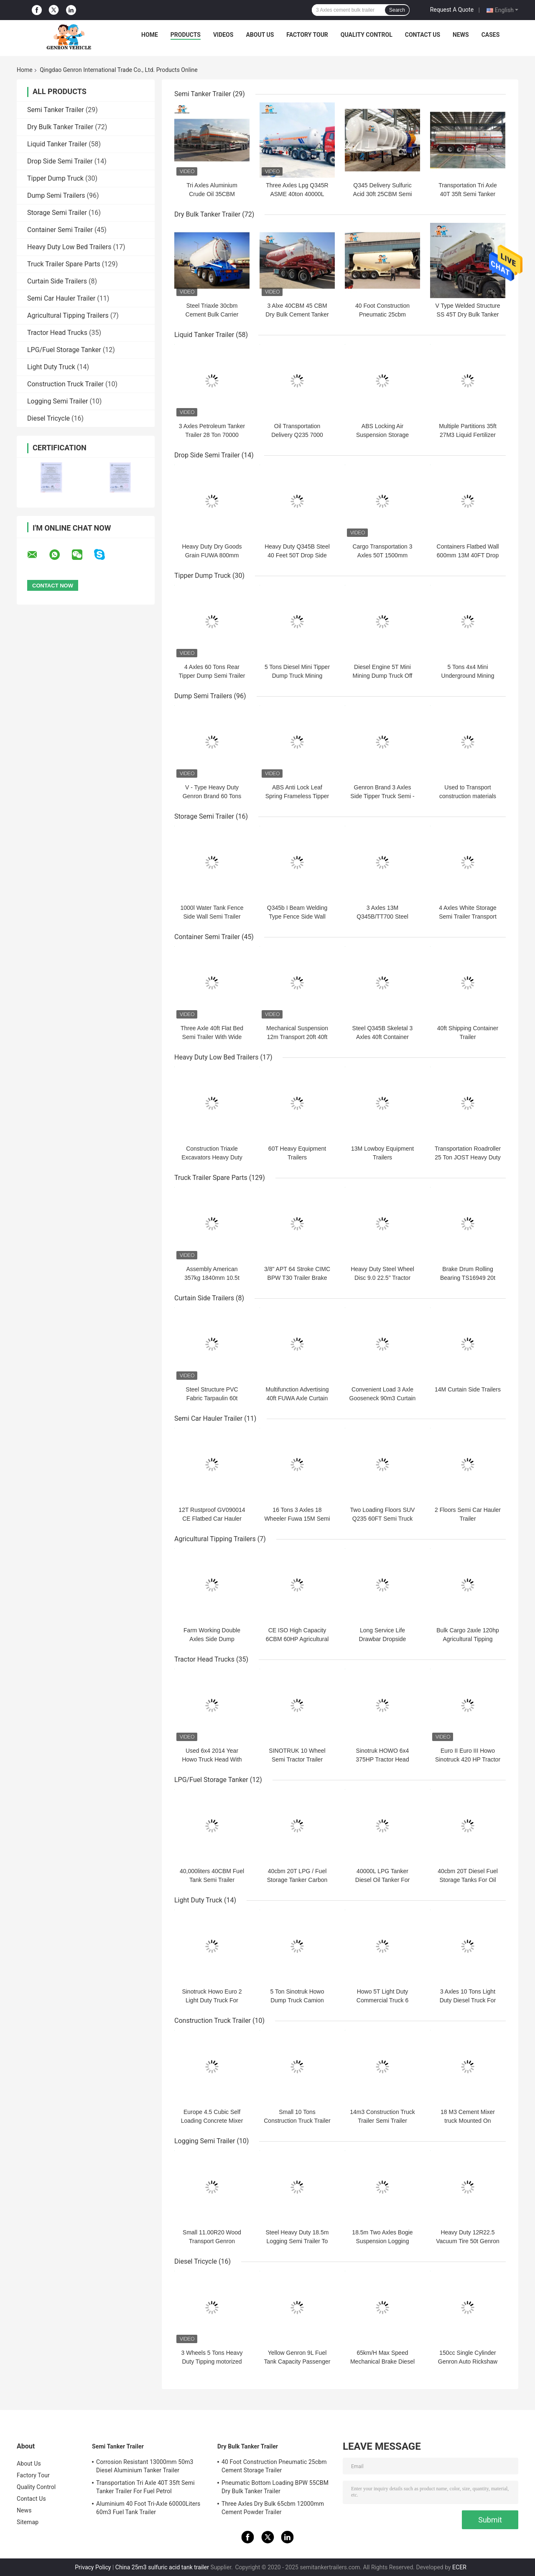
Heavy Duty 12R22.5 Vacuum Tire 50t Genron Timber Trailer (467, 2241)
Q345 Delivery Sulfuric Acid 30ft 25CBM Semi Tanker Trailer (382, 194)
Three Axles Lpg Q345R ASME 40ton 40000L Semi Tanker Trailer (297, 194)
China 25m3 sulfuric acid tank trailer (162, 2567)
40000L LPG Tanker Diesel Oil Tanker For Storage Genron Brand (382, 1880)
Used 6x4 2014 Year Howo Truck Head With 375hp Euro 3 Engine (212, 1759)
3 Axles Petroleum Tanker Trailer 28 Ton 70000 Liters (212, 435)
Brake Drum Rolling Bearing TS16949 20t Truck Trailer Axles (467, 1278)
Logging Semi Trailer (57, 401)
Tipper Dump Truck (55, 178)
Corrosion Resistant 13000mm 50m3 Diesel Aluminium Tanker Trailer (145, 2466)
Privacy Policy (93, 2567)
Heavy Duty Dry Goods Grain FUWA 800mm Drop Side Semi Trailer (212, 555)
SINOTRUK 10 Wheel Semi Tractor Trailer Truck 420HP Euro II (297, 1759)
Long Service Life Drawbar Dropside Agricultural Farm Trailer (382, 1639)
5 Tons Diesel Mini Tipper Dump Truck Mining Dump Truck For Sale (297, 676)
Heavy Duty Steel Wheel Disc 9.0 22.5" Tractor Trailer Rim (382, 1278)
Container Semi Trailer (60, 230)
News (461, 34)
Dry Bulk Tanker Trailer (60, 127)
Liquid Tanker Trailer (57, 144)
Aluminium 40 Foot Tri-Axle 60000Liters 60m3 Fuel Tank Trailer (148, 2507)
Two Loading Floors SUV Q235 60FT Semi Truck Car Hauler (382, 1518)
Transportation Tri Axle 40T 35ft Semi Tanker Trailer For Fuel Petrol (467, 194)
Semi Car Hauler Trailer (61, 298)
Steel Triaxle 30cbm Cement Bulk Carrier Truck (212, 314)
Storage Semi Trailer (57, 213)
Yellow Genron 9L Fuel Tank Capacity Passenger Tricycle (297, 2361)
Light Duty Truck (51, 367)
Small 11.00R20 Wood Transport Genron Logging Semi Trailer (212, 2241)
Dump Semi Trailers (56, 195)
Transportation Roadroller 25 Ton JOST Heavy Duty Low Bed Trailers (468, 1157)
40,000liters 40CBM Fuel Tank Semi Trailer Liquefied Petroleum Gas (212, 1880)
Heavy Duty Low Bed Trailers (69, 247)
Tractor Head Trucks (57, 333)
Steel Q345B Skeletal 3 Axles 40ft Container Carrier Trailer (382, 1037)
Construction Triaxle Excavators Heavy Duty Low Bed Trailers (211, 1157)
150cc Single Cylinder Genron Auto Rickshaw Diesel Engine (467, 2361)
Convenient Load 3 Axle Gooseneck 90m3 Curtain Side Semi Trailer (382, 1398)
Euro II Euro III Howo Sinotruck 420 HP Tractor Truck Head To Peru (467, 1759)
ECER (459, 2567)
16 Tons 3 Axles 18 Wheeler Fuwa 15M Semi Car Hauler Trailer (297, 1518)
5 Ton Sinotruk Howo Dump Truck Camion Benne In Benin (297, 2000)
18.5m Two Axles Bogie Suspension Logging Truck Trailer (382, 2241)
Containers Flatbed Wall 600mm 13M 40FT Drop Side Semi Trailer (468, 555)
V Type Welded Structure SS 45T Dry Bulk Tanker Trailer (467, 314)
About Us (260, 34)
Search (397, 10)
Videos (223, 34)
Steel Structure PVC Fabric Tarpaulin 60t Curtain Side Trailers (212, 1398)
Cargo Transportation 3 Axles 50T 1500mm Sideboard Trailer (382, 555)
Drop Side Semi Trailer (60, 161)
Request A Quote (452, 9)
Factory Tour (307, 34)
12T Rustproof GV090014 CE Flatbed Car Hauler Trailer (211, 1518)
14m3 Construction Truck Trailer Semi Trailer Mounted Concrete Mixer (382, 2121)
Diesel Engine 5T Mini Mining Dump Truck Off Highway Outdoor (383, 676)
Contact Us (422, 34)
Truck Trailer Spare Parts (63, 264)
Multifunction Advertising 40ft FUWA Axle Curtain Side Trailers (297, 1398)
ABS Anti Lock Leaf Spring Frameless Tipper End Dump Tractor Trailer (297, 796)
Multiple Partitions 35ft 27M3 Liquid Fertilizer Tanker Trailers (468, 435)
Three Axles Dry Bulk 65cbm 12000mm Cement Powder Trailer (273, 2507)
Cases (491, 34)
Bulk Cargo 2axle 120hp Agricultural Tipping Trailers (467, 1639)
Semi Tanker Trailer (55, 110)
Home (149, 34)
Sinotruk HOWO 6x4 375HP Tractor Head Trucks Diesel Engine (382, 1759)
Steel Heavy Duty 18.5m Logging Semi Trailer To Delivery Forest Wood (297, 2241)
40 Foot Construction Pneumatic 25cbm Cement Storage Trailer (382, 314)
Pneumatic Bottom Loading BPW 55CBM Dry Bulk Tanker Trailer (275, 2486)
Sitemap (27, 2522)
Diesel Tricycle (48, 418)
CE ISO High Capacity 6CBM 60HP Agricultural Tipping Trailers (297, 1639)
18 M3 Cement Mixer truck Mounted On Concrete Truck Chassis (468, 2121)
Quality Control (366, 34)
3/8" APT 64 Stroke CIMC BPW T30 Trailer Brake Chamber (297, 1278)
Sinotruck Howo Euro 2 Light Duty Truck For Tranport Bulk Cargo (212, 2000)
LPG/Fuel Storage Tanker (64, 350)
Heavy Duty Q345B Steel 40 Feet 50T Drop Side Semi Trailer (297, 555)
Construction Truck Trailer (65, 384)
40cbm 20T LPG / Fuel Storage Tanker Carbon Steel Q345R (297, 1880)
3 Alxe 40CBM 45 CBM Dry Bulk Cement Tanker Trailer (297, 314)
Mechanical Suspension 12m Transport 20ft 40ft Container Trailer (297, 1037)
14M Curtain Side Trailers (468, 1389)
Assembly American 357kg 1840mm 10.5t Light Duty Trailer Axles (212, 1278)
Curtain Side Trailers (57, 281)
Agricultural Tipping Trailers (68, 315)
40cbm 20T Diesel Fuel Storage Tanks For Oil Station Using (468, 1880)
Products (186, 34)
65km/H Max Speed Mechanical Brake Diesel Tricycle (382, 2361)
